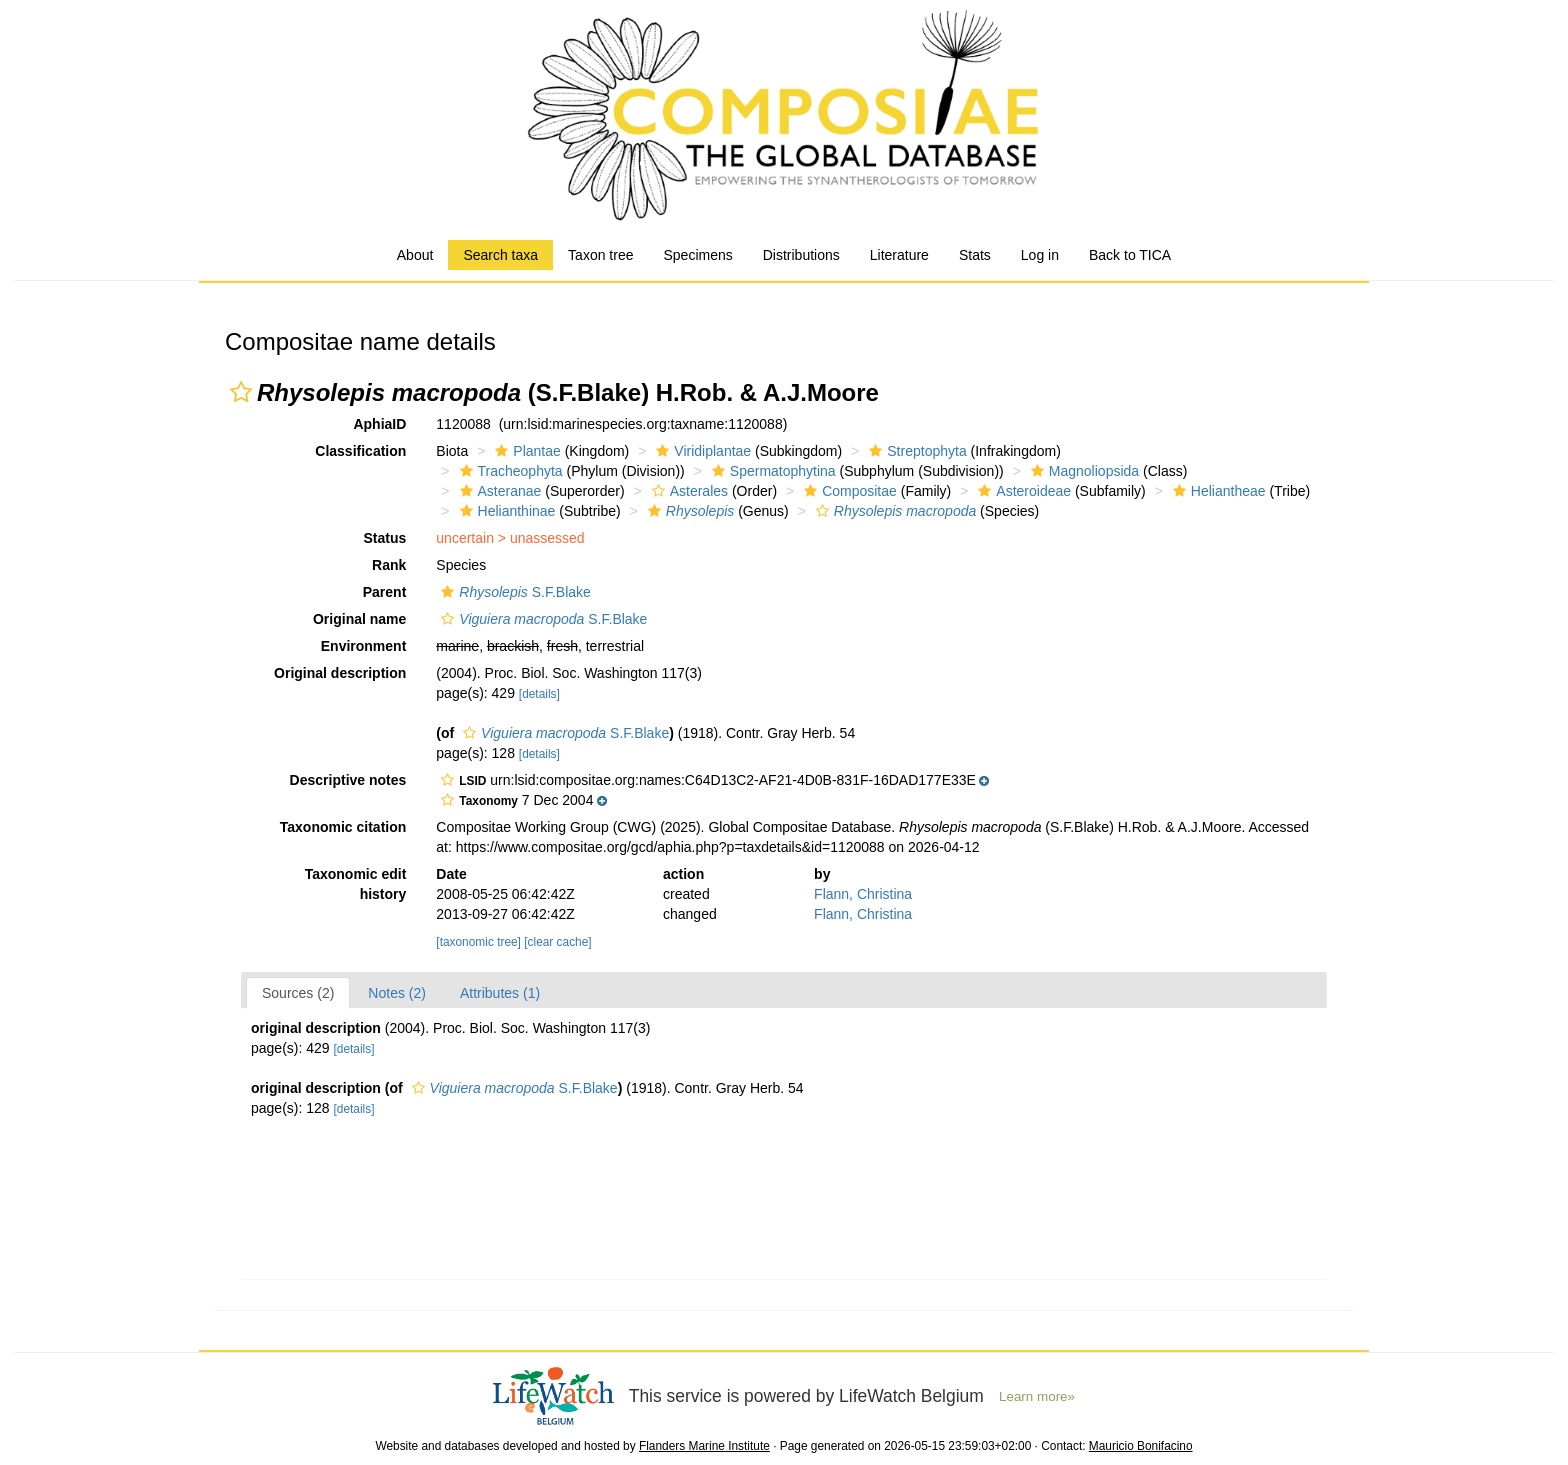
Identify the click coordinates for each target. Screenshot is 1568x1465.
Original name (359, 619)
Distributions (801, 255)
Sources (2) (298, 993)
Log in (1040, 255)
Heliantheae (1217, 491)
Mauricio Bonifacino (1141, 1446)
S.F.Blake (513, 592)
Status (385, 538)
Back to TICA (1130, 255)
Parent (385, 592)
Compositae (848, 491)
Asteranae (498, 491)
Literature (899, 255)
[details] (539, 694)
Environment (364, 646)
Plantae (525, 451)
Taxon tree (600, 255)
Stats (975, 255)
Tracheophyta (509, 471)
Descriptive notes (348, 780)
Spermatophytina (771, 471)
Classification (360, 451)
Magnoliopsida (1082, 471)
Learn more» (1037, 1396)
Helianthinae (505, 511)
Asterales (687, 491)
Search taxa (500, 255)
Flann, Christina (863, 894)
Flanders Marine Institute (704, 1446)
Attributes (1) (500, 993)
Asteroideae (1022, 491)
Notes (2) (397, 993)
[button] (241, 392)
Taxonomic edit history (356, 884)
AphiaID (379, 424)
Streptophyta (915, 451)
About (415, 255)
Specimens (697, 255)
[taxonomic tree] (478, 942)
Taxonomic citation (343, 827)
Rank (389, 565)
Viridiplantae (701, 451)
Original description (340, 673)
